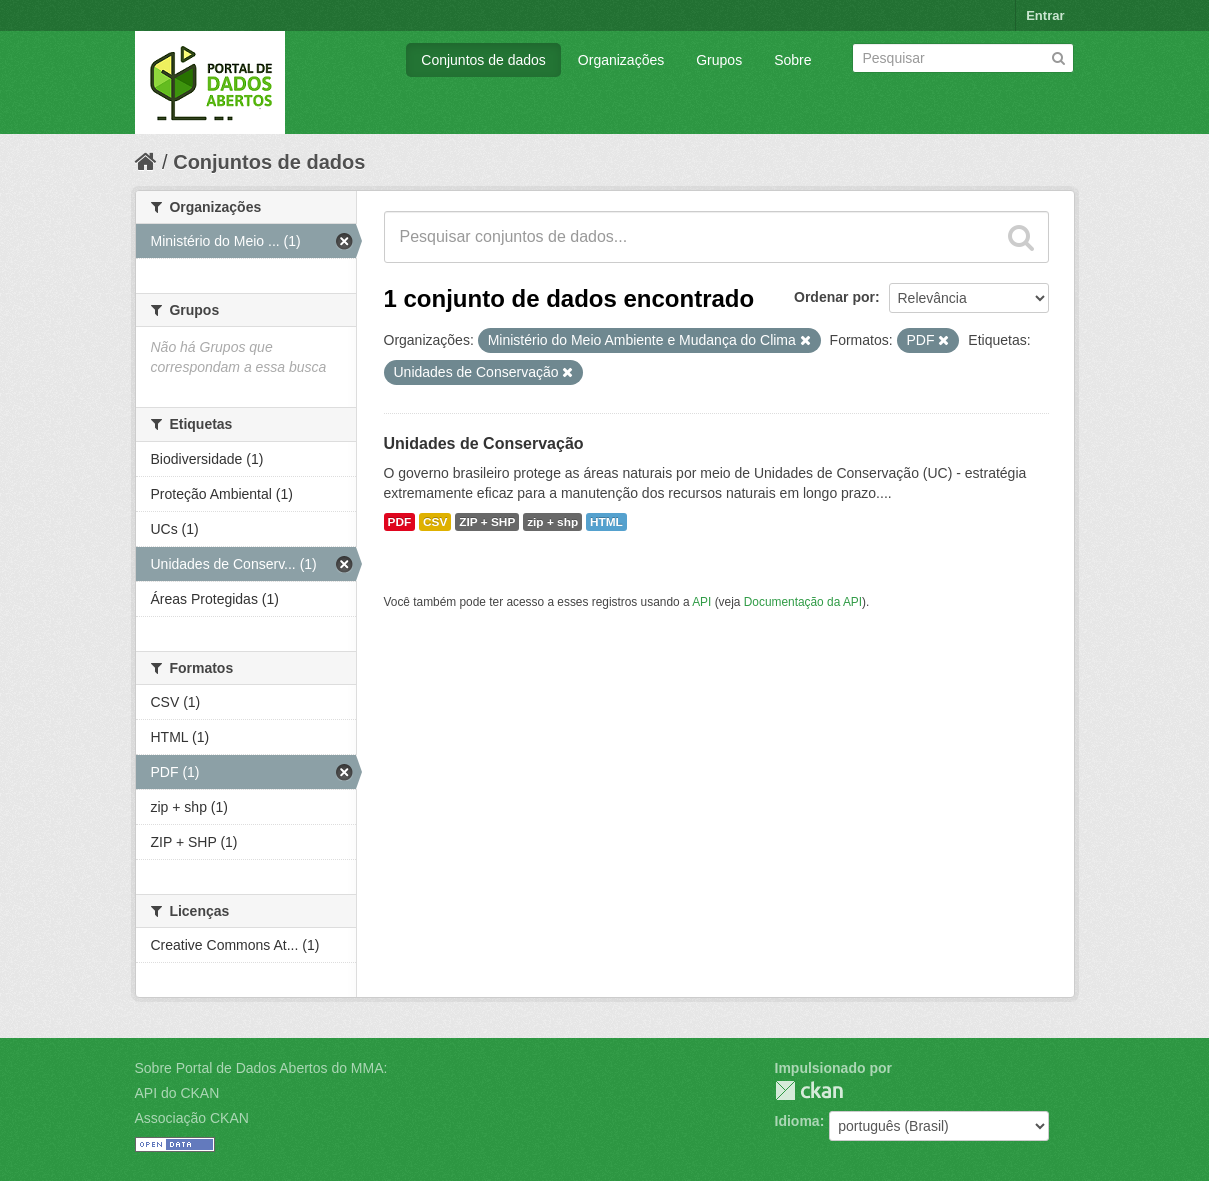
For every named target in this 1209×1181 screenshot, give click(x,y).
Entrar (1045, 15)
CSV (435, 522)
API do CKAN (177, 1093)
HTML (606, 522)
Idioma (797, 1121)
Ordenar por (834, 297)
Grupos (719, 60)
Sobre (792, 60)
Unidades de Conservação (484, 443)
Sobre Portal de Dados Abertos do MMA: (261, 1068)
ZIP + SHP (487, 522)
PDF (400, 522)
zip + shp (552, 522)
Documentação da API (803, 602)
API (701, 602)
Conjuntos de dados (483, 60)
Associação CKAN (192, 1118)
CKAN (809, 1090)
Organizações (621, 60)
